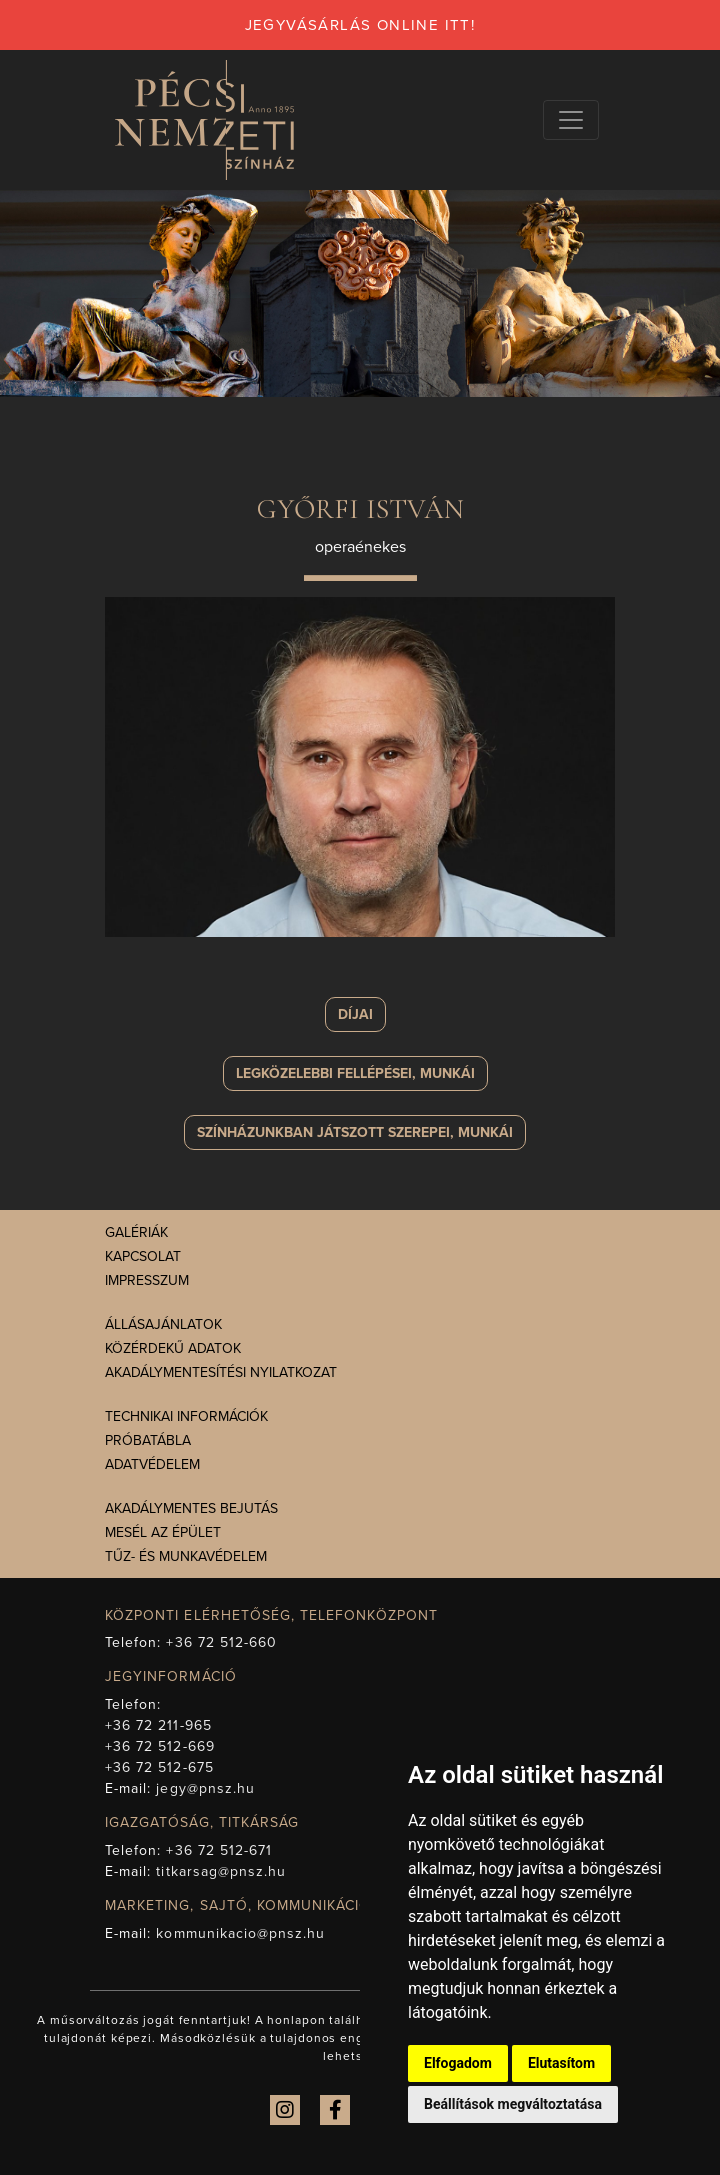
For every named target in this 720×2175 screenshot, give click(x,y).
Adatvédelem (152, 1464)
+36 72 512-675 (159, 1767)
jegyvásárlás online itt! (360, 25)
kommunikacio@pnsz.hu (240, 1933)
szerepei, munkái (355, 1132)
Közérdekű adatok (173, 1348)
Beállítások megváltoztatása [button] (513, 2104)
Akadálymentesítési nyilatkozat (221, 1372)
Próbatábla (148, 1440)
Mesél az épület (163, 1532)
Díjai (355, 1014)
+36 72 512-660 (221, 1642)
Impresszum (147, 1280)
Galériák (136, 1232)
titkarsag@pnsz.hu (221, 1871)
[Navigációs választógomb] (571, 120)
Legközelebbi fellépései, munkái (355, 1073)
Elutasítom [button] (561, 2063)
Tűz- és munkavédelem (186, 1556)
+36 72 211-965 (158, 1725)
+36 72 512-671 (219, 1850)
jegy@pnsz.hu (205, 1788)
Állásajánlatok (163, 1324)
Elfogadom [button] (458, 2063)
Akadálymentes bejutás (191, 1508)
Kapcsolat (143, 1256)
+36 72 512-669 (160, 1746)
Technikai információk (186, 1416)
